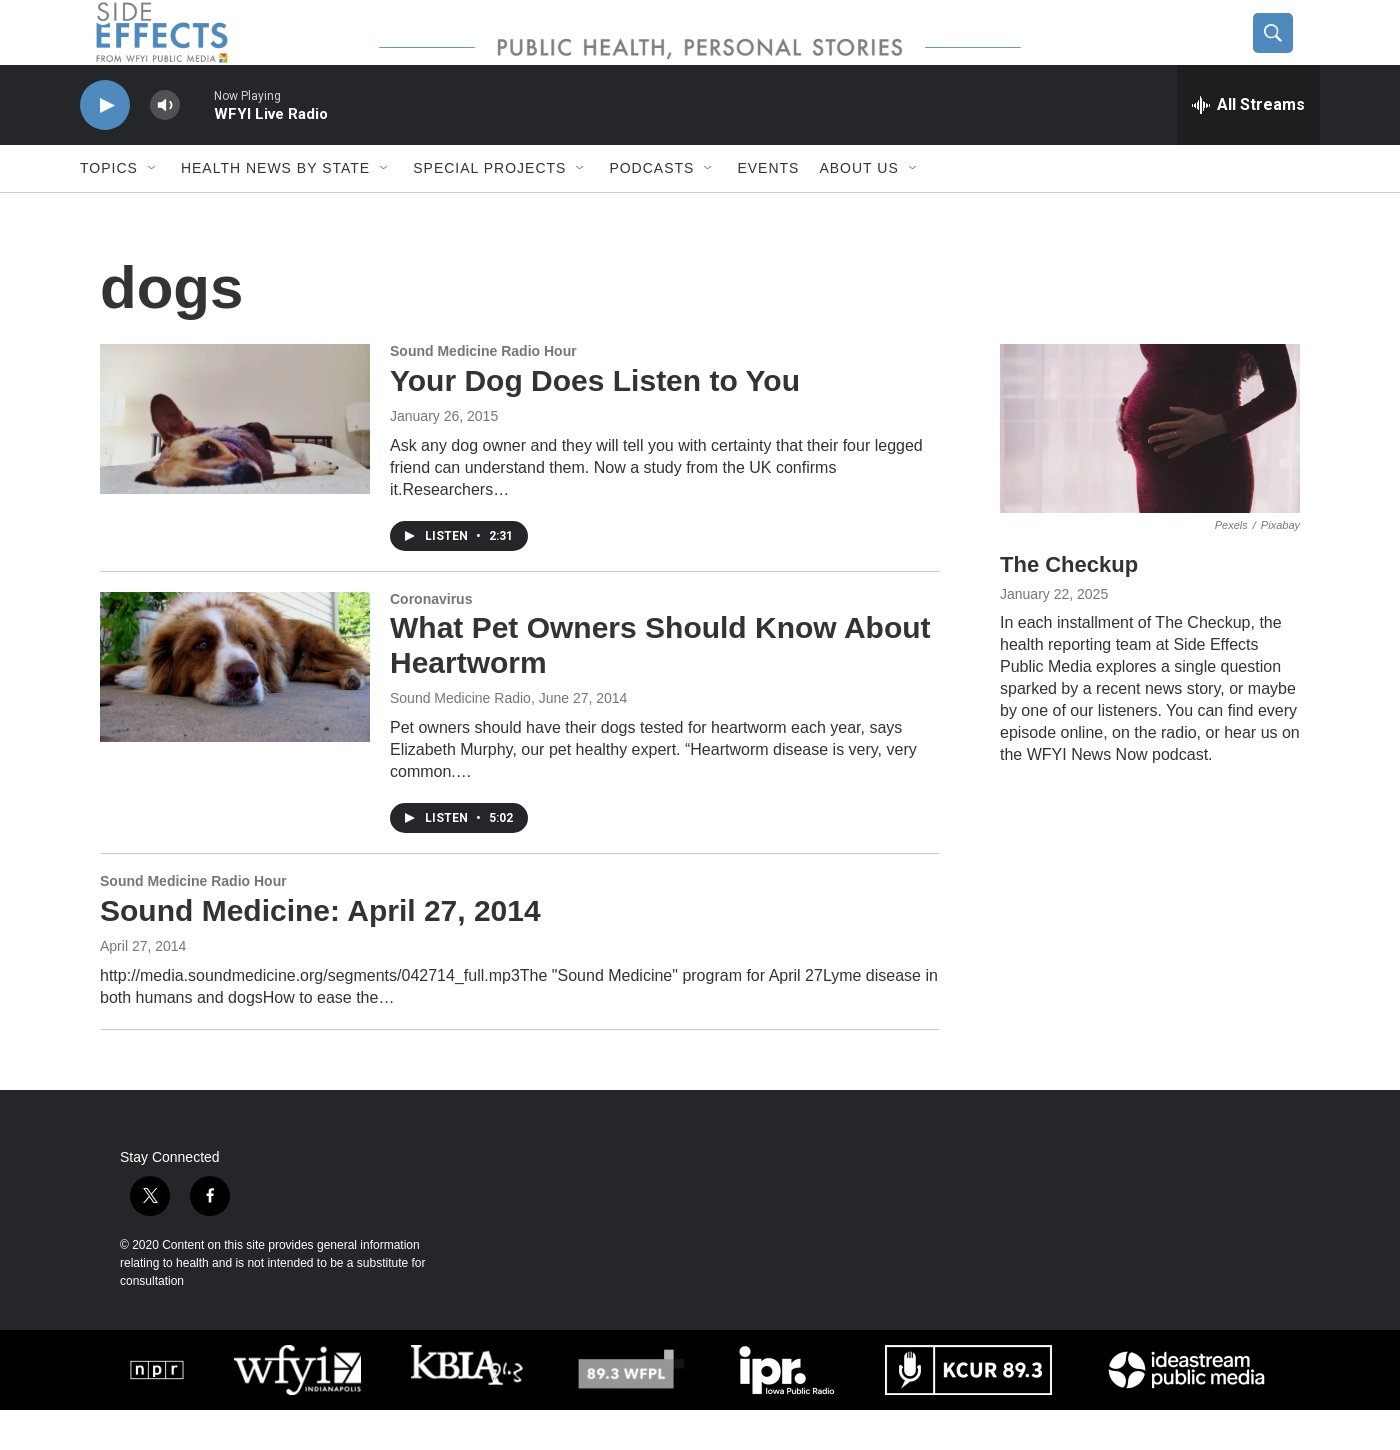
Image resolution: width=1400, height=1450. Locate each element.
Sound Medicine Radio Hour (483, 391)
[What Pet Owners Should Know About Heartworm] (235, 707)
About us (858, 208)
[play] (105, 145)
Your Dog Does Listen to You (595, 420)
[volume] (165, 145)
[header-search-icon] (1287, 53)
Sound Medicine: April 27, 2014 (320, 950)
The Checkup (1069, 604)
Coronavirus (431, 639)
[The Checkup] (1150, 468)
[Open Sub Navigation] (153, 208)
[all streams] (1248, 145)
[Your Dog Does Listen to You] (235, 459)
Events (768, 208)
